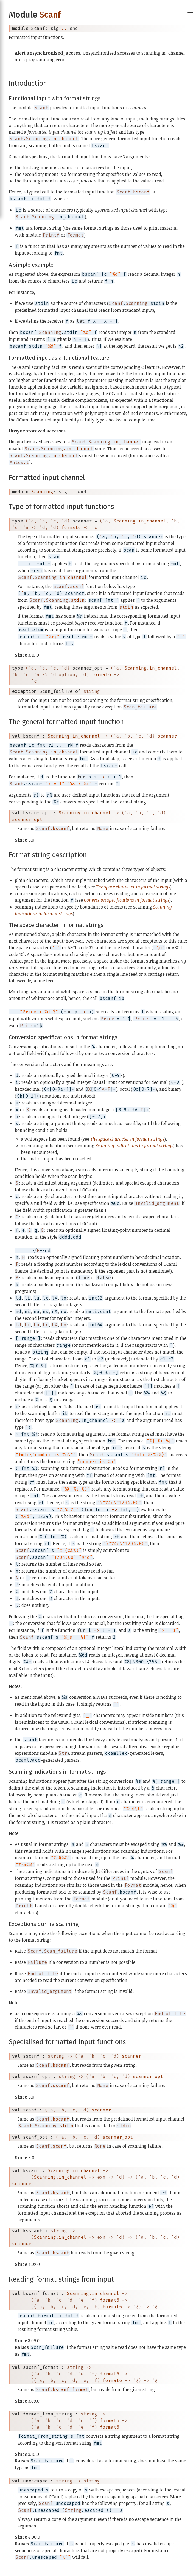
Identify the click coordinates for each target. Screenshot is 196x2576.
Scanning (42, 491)
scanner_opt (27, 819)
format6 (71, 527)
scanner (167, 736)
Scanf (50, 15)
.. (64, 28)
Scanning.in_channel (140, 521)
